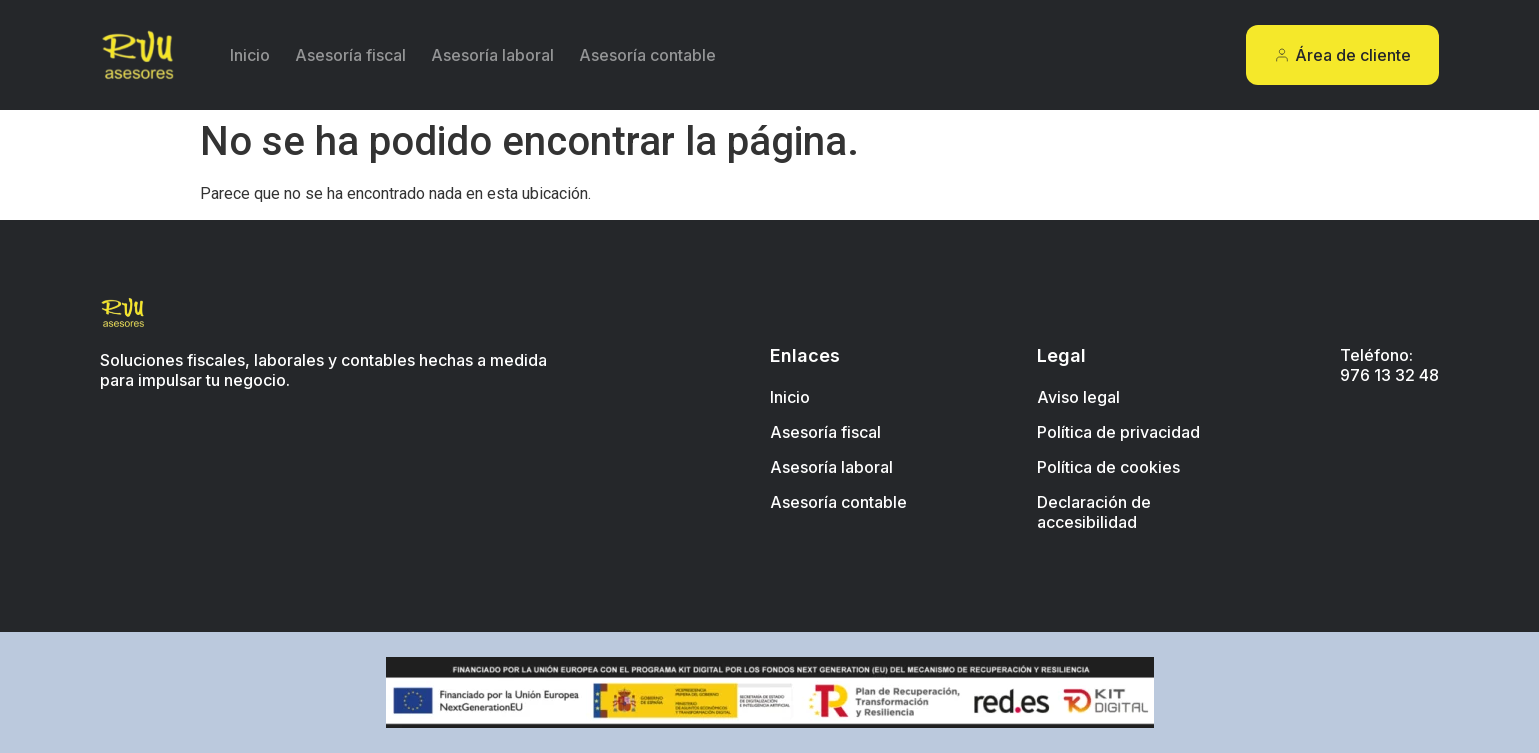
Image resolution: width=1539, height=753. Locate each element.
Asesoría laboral (492, 55)
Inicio (250, 55)
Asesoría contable (647, 55)
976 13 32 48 (1389, 375)
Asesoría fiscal (350, 55)
